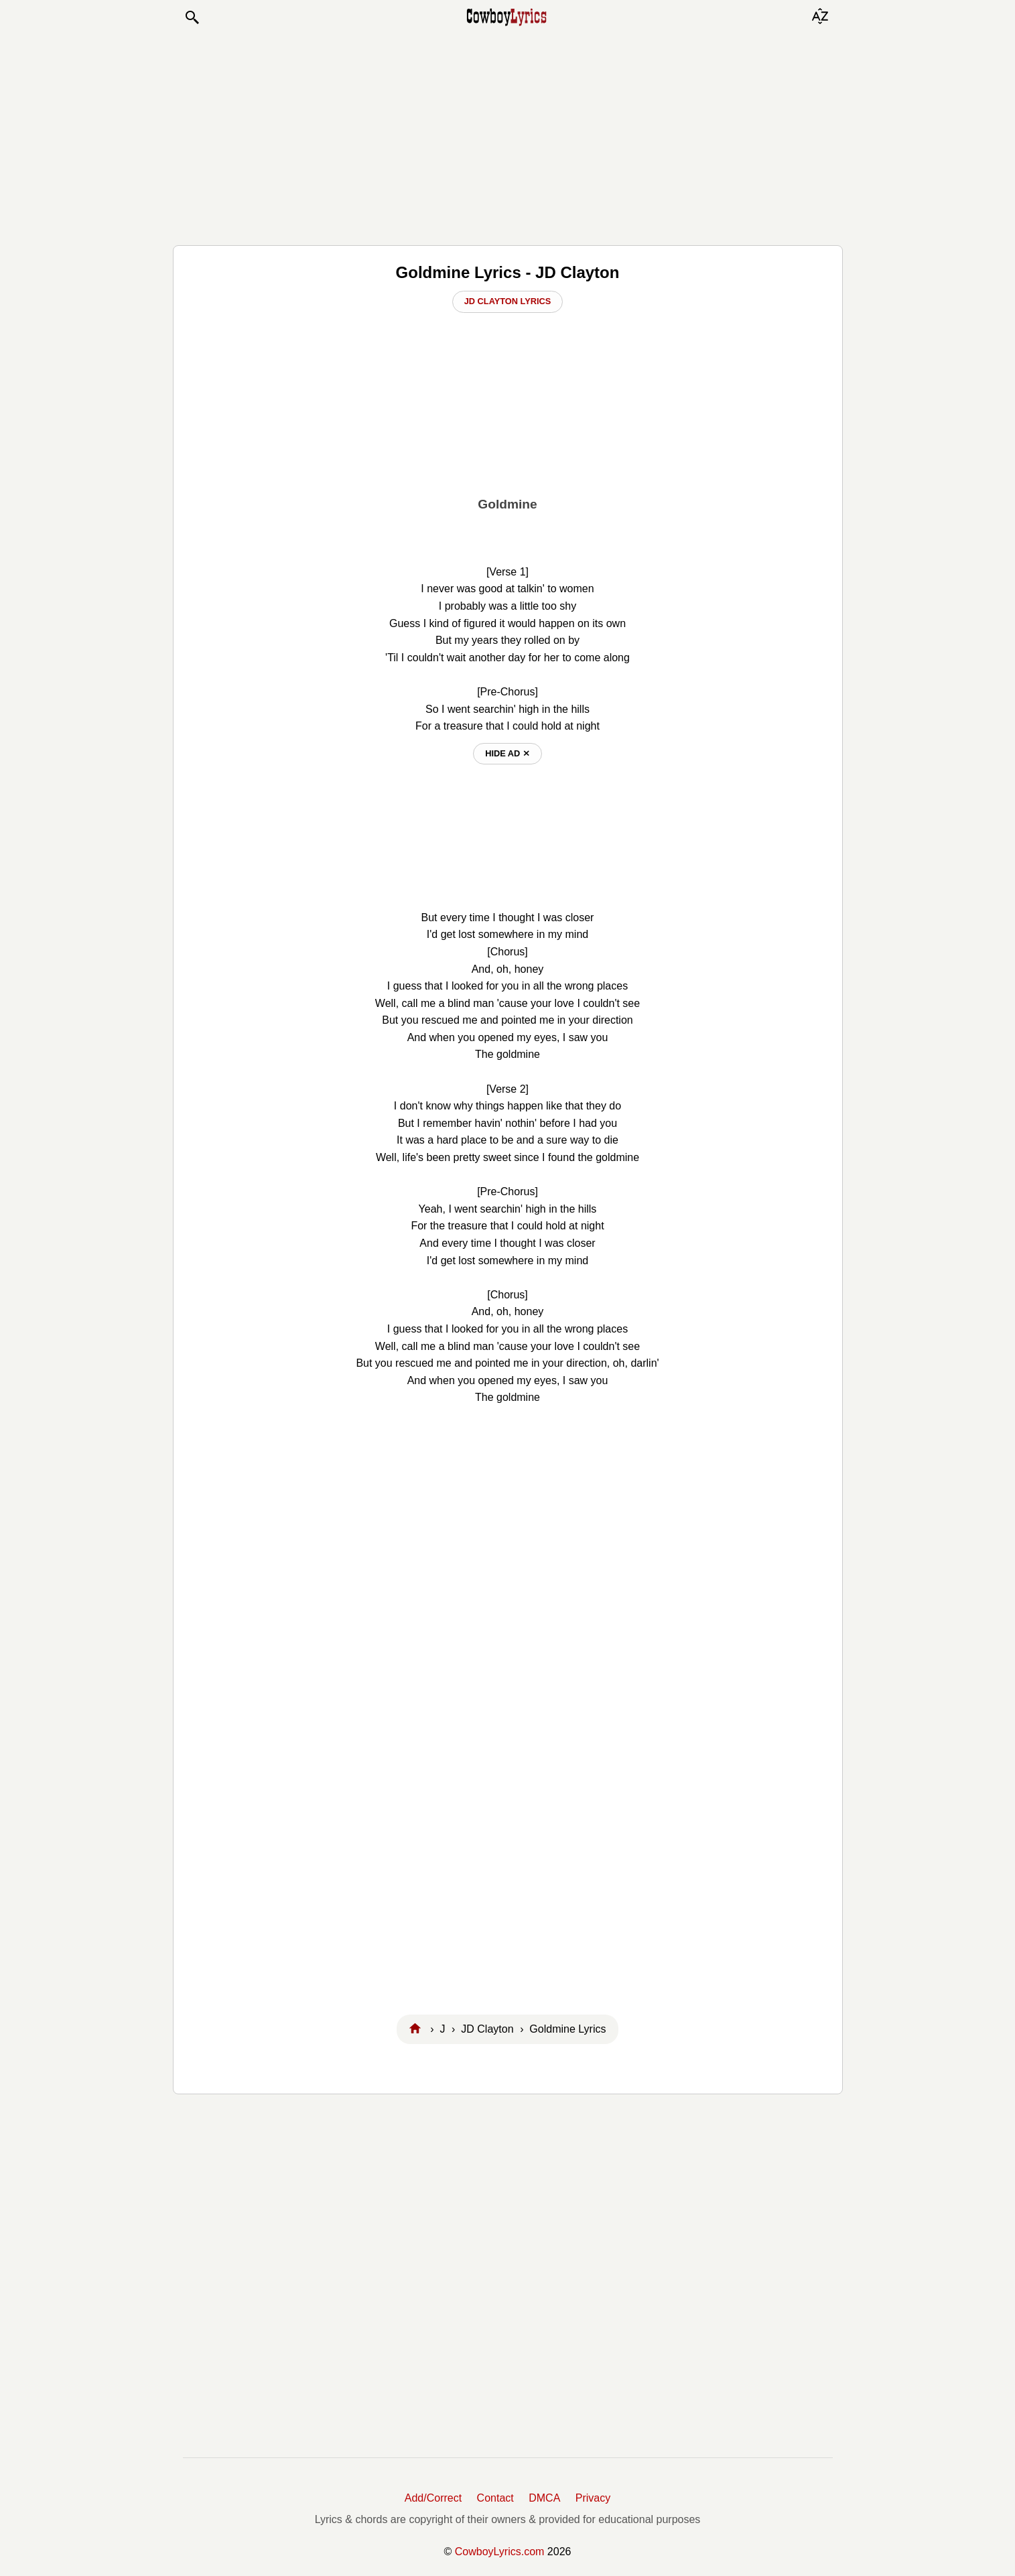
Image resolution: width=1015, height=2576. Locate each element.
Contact (495, 2498)
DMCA (544, 2498)
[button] (191, 17)
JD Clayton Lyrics (507, 301)
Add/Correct (433, 2498)
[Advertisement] (508, 135)
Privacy (593, 2498)
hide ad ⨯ (507, 753)
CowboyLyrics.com (500, 2551)
